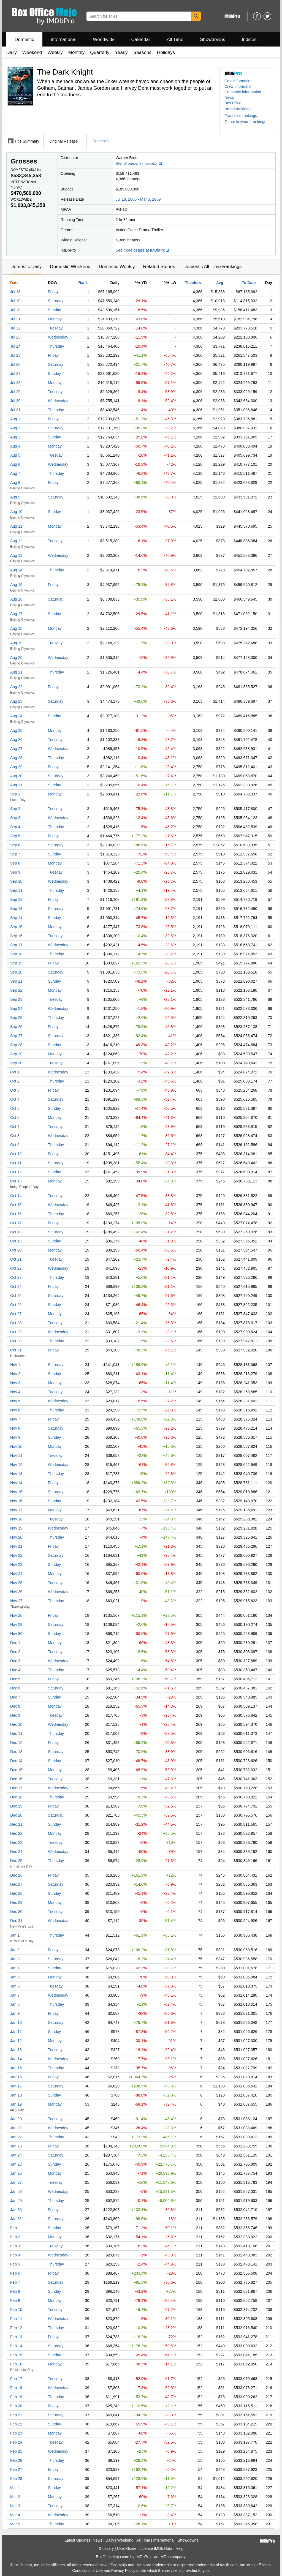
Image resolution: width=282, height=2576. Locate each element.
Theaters (193, 282)
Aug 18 (16, 628)
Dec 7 (15, 1697)
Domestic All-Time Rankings (212, 266)
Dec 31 (16, 1920)
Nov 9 (15, 1437)
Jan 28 (16, 2191)
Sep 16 (16, 936)
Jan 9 (15, 2013)
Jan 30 (16, 2209)
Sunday (54, 310)
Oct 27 (15, 1314)
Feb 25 (16, 2451)
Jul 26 (15, 364)
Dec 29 (16, 1902)
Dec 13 (16, 1751)
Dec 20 (16, 1815)
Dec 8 (15, 1706)
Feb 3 (15, 2246)
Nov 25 (16, 1582)
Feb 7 (15, 2282)
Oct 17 (15, 1223)
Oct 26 (15, 1304)
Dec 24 (16, 1851)
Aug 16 (16, 599)
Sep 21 (16, 981)
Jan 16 (16, 2077)
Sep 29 (16, 1054)
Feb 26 (16, 2460)
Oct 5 (14, 1108)
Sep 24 (16, 1008)
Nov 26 (16, 1592)
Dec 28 (16, 1893)
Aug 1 (15, 419)
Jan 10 (16, 2022)
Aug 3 (15, 437)
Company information (242, 92)
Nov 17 (16, 1510)
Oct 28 (15, 1323)
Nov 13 (16, 1473)
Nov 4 (15, 1392)
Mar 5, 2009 (150, 199)
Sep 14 (16, 917)
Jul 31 (15, 410)
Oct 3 (14, 1090)
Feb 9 (15, 2300)
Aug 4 (15, 446)
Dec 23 (16, 1842)
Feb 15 (16, 2355)
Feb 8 (15, 2291)
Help (179, 2548)
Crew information (239, 86)
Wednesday (58, 337)
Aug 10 (16, 511)
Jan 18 (16, 2095)
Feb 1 (15, 2228)
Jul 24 (15, 346)
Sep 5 (15, 836)
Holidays (166, 52)
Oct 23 (15, 1277)
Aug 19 (16, 643)
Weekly (55, 52)
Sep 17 (16, 945)
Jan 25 (16, 2164)
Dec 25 (16, 1860)
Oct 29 (15, 1332)
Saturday (55, 301)
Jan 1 (15, 1935)
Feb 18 (16, 2388)
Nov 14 (16, 1483)
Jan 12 (16, 2040)
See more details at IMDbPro (142, 250)
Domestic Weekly (117, 266)
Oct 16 (15, 1214)
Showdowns (212, 39)
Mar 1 (15, 2487)
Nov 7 (15, 1419)
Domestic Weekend (70, 266)
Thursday (56, 346)
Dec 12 (16, 1742)
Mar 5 (15, 2524)
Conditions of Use (87, 2570)
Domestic (24, 39)
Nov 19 (16, 1528)
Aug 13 (16, 555)
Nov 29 (16, 1624)
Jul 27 (15, 373)
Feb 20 (16, 2406)
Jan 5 (15, 1977)
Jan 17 (16, 2086)
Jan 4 (15, 1968)
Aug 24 (16, 716)
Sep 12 (16, 899)
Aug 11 (16, 526)
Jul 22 (15, 328)
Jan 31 (16, 2219)
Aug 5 (15, 455)
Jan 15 (16, 2068)
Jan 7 (15, 1995)
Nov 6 (15, 1410)
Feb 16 (16, 2364)
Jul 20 (15, 310)
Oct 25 (15, 1295)
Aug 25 (16, 730)
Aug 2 (15, 428)
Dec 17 (16, 1788)
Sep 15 (16, 927)
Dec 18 (16, 1797)
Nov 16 (16, 1501)
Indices (249, 39)
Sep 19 (16, 963)
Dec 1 (15, 1642)
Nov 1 (15, 1364)
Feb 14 (16, 2346)
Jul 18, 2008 (126, 199)
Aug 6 (15, 464)
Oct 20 (15, 1250)
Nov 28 (16, 1615)
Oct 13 (15, 1181)
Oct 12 (15, 1172)
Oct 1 (14, 1072)
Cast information (238, 81)
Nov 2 (15, 1374)
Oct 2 (14, 1081)
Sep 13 (16, 908)
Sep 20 (16, 972)
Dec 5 (15, 1679)
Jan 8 (15, 2004)
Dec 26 (16, 1875)
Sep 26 (16, 1026)
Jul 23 (15, 337)
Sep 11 (16, 890)
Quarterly (99, 52)
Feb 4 (15, 2255)
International (64, 39)
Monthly (76, 52)
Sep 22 (16, 990)
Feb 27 (16, 2469)
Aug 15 (16, 584)
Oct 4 (14, 1099)
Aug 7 (15, 473)
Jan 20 (16, 2119)
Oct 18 (15, 1232)
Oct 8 (14, 1135)
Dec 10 (16, 1724)
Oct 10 (15, 1154)
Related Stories (159, 266)
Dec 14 (16, 1761)
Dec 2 (15, 1652)
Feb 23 (16, 2433)
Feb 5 (15, 2264)
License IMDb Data (156, 2548)
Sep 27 (16, 1036)
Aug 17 (16, 614)
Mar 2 (15, 2497)
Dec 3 (15, 1661)
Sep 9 (15, 872)
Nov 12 (16, 1464)
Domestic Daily (26, 266)
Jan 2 (15, 1950)
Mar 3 (15, 2506)
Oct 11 (15, 1163)
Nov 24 (16, 1573)
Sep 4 (15, 827)
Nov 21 (16, 1546)
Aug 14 (16, 570)
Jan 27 (16, 2182)
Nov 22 (16, 1555)
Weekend (32, 52)
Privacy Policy (123, 2570)
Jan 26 (16, 2173)
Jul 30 (15, 401)
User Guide (127, 2548)
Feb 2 (15, 2237)
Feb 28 (16, 2478)
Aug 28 (16, 758)
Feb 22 (16, 2424)
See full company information (139, 163)
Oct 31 (15, 1350)
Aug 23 (16, 701)
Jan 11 (16, 2031)
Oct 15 (15, 1205)
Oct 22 (15, 1268)
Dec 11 (16, 1733)
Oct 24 (15, 1286)
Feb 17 (16, 2378)
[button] (240, 109)
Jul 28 (15, 382)
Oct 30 (15, 1341)
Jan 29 (16, 2200)
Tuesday (55, 328)
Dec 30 (16, 1911)
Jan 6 (15, 1986)
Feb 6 (15, 2273)
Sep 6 (15, 845)
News (229, 97)
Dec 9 (15, 1715)
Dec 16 (16, 1779)
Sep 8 (15, 863)
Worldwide (104, 39)
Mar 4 (15, 2515)
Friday (53, 292)
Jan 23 (16, 2146)
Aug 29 (16, 767)
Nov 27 (16, 1601)
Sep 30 (16, 1063)
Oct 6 (14, 1117)
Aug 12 (16, 541)
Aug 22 (16, 687)
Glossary (106, 2548)
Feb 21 (16, 2415)
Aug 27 (16, 748)
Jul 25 (15, 355)
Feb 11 (16, 2318)
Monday (55, 319)
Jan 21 (16, 2128)
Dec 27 (16, 1884)
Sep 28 (16, 1045)
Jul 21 (15, 319)
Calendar (140, 39)
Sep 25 (16, 1017)
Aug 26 (16, 739)
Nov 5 (15, 1401)
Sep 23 (16, 999)
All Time (175, 39)
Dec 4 (15, 1670)
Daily (11, 52)
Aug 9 (15, 497)
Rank (83, 282)
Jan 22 (16, 2137)
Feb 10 (16, 2309)
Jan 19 (16, 2104)
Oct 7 (14, 1126)
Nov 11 (16, 1455)
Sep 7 (15, 854)
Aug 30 (16, 776)
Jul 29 (15, 391)
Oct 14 (15, 1195)
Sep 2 (15, 808)
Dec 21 (16, 1824)
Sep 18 (16, 954)
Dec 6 (15, 1688)
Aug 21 (16, 672)
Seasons (142, 52)
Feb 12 (16, 2328)
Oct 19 (15, 1241)
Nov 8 (15, 1428)
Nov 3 (15, 1383)
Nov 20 (16, 1537)
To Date (249, 282)
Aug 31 (16, 785)
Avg (219, 282)
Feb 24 (16, 2442)
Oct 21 (15, 1259)
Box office (232, 103)
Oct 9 (14, 1145)
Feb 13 (16, 2337)
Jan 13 (16, 2050)
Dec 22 (16, 1833)
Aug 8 (15, 482)
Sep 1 (15, 794)
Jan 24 (16, 2155)
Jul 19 (15, 301)
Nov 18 (16, 1519)
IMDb (164, 2557)
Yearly (121, 52)
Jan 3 (15, 1959)
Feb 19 (16, 2397)
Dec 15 (16, 1770)
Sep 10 (16, 881)
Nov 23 (16, 1564)
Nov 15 (16, 1492)
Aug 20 (16, 657)
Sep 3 (15, 818)
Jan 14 (16, 2059)
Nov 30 (16, 1633)
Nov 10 (16, 1446)
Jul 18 (15, 292)
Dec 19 (16, 1806)
